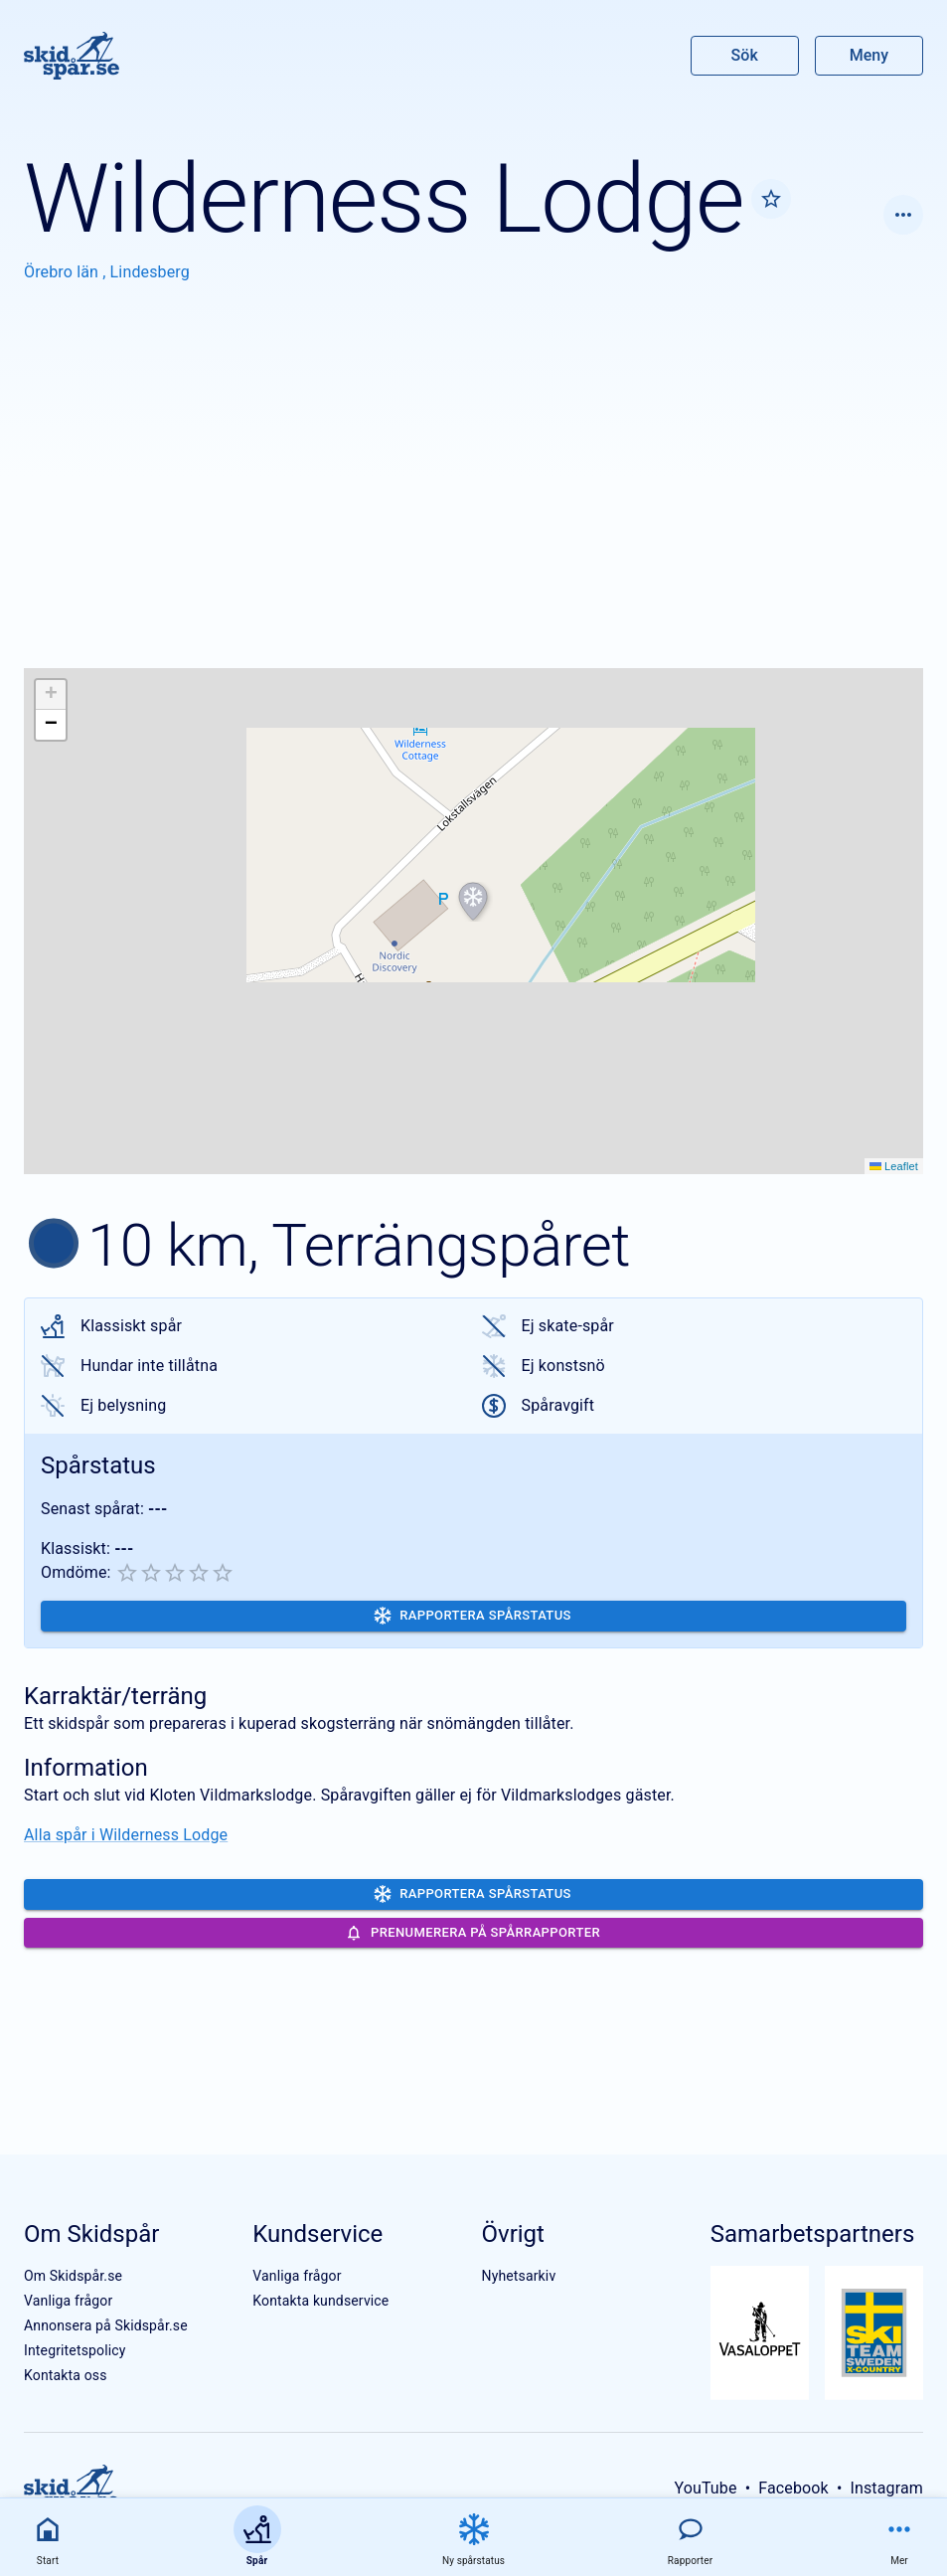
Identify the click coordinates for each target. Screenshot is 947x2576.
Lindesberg (150, 271)
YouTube (705, 2488)
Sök (745, 55)
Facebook (793, 2488)
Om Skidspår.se (73, 2276)
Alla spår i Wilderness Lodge (126, 1834)
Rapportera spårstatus (472, 1616)
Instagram (886, 2488)
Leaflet (893, 1166)
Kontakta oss (65, 2375)
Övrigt (513, 2234)
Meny (869, 55)
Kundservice (317, 2234)
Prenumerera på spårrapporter (472, 1933)
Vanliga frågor (68, 2301)
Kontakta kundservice (320, 2301)
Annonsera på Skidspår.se (106, 2325)
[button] (473, 902)
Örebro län (63, 271)
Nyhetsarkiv (519, 2276)
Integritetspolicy (75, 2350)
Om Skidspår (91, 2234)
